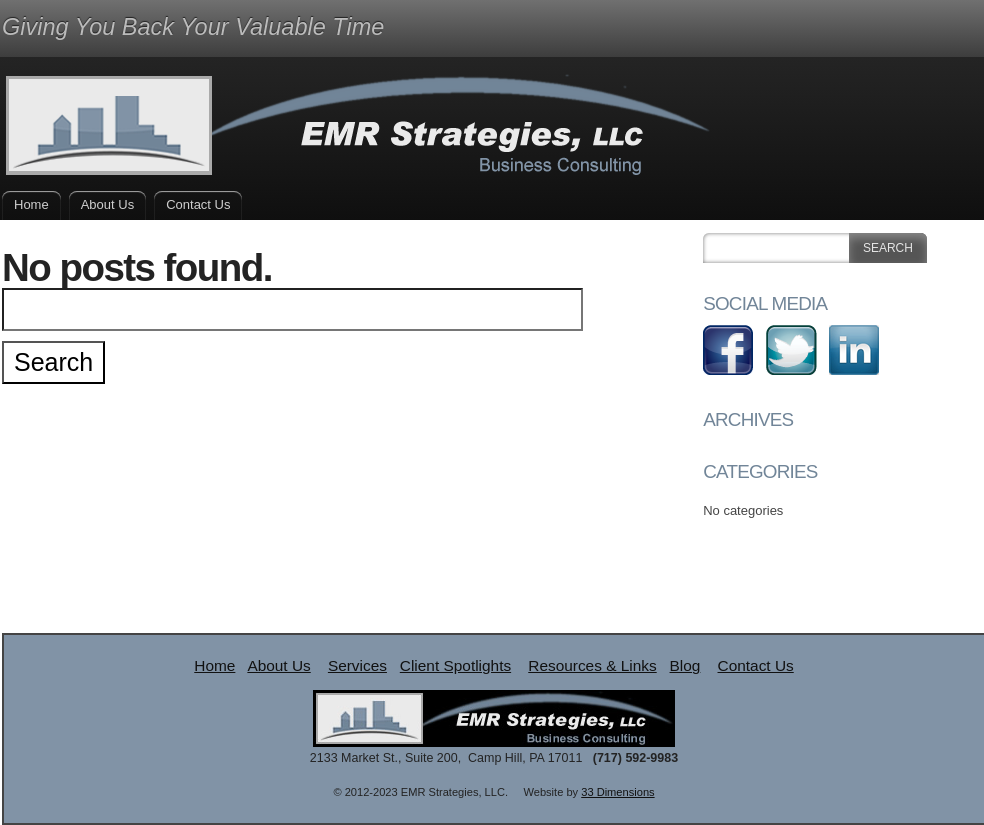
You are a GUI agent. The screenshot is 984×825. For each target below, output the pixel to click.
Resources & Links (592, 665)
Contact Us (198, 204)
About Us (107, 204)
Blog (685, 665)
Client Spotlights (455, 665)
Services (357, 665)
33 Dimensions (617, 792)
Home (31, 204)
